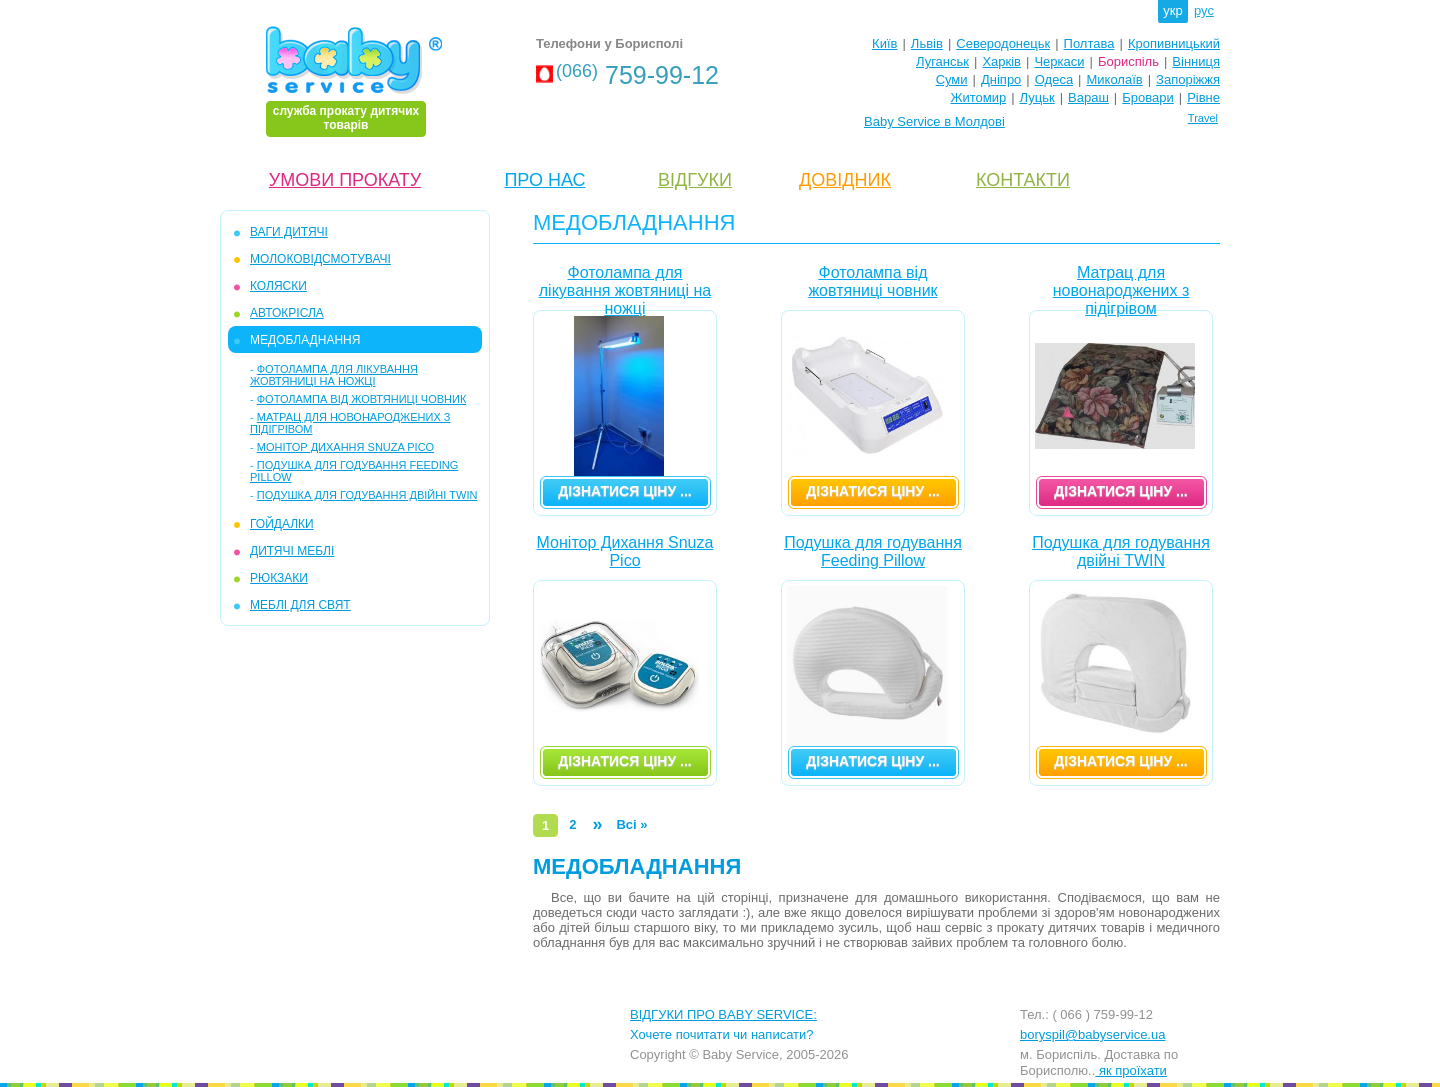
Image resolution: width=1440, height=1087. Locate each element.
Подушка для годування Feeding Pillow (873, 551)
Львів (927, 43)
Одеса (1054, 79)
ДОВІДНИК (845, 180)
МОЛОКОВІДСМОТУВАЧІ (320, 259)
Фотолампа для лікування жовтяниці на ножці (334, 375)
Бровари (1147, 97)
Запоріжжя (1188, 79)
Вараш (1088, 97)
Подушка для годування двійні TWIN (367, 495)
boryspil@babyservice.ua (1092, 1034)
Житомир (978, 97)
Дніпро (1001, 79)
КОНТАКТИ (1023, 180)
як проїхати (1131, 1070)
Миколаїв (1115, 79)
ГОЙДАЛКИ (282, 524)
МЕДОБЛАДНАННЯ (305, 340)
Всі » (631, 824)
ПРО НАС (544, 180)
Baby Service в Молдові (934, 121)
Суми (952, 79)
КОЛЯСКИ (278, 286)
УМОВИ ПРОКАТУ (345, 180)
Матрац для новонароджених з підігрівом (1121, 287)
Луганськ (942, 61)
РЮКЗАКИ (279, 578)
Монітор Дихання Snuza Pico (345, 447)
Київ (884, 43)
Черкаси (1059, 61)
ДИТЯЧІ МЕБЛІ (292, 551)
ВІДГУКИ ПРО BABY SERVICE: (723, 1014)
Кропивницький (1174, 43)
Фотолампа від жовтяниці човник (362, 399)
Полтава (1089, 43)
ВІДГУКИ (695, 180)
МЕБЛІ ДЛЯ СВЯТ (300, 605)
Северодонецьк (1003, 43)
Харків (1001, 61)
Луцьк (1037, 97)
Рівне (1203, 97)
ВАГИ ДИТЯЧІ (289, 232)
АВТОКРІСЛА (287, 313)
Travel (1203, 118)
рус (1204, 10)
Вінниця (1196, 61)
